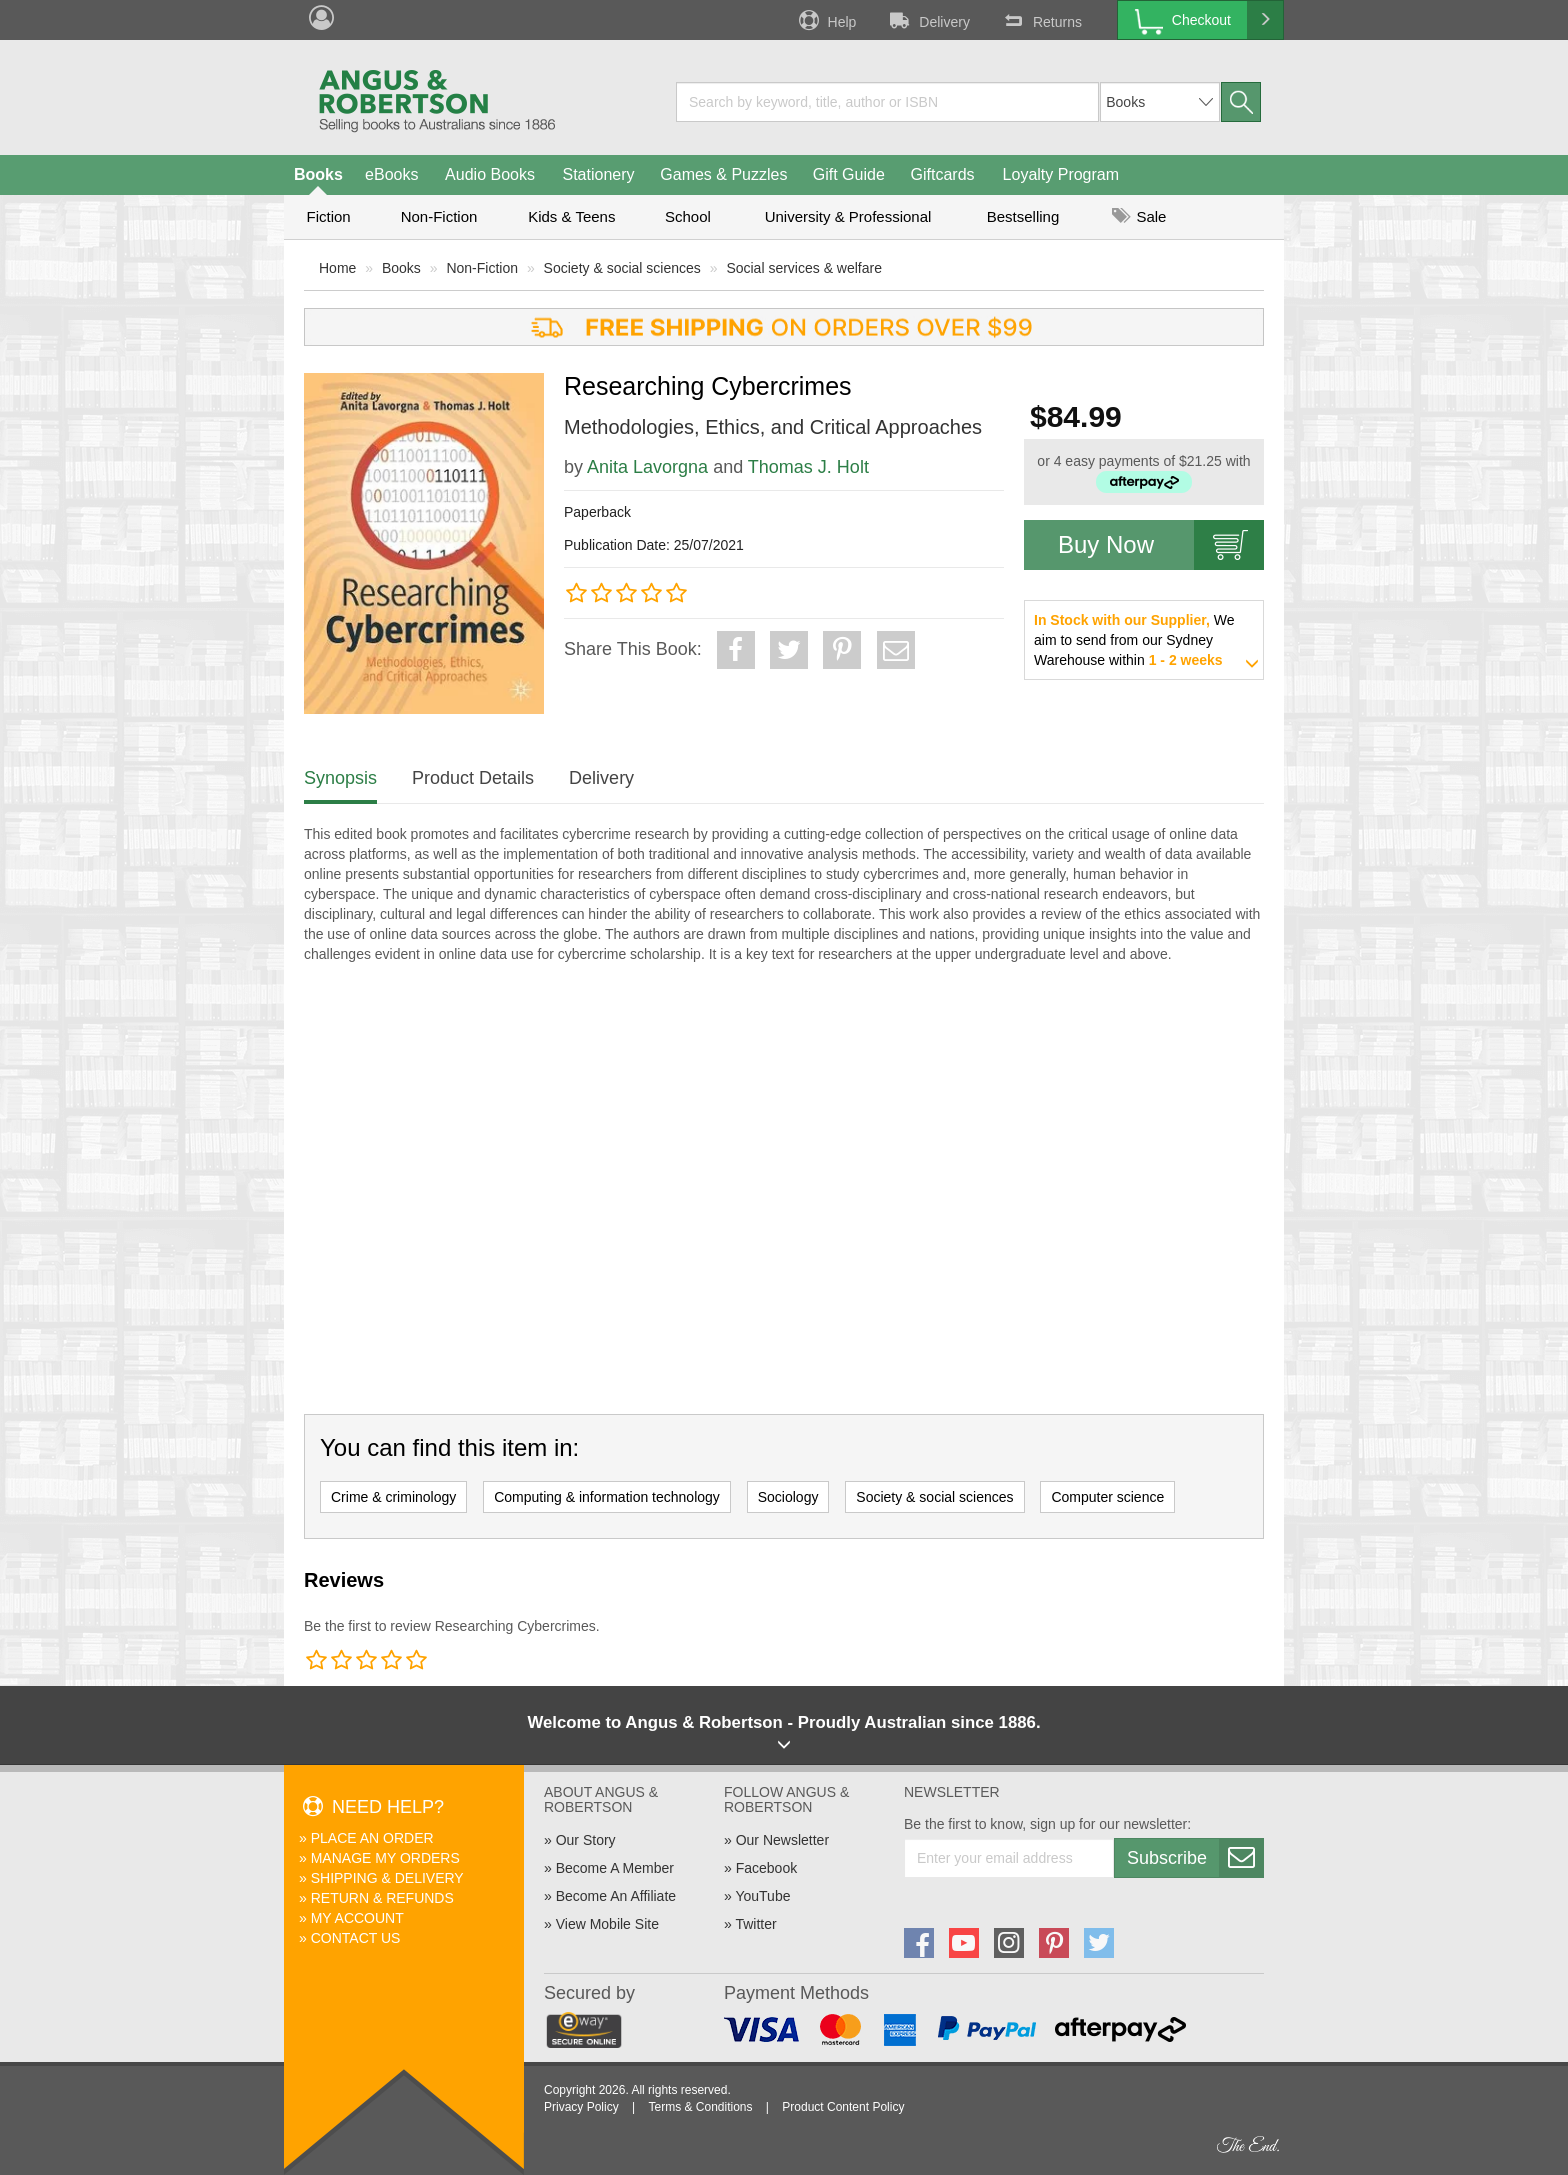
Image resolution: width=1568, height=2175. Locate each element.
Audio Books (490, 174)
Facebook (766, 1868)
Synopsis (340, 778)
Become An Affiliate (616, 1896)
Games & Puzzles (723, 174)
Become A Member (615, 1868)
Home (337, 268)
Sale (1139, 216)
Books (318, 174)
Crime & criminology (393, 1497)
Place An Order (372, 1838)
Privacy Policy (581, 2107)
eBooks (391, 174)
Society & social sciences (622, 268)
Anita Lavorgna (647, 467)
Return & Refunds (382, 1898)
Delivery (928, 20)
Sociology (788, 1497)
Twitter (755, 1924)
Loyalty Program (1061, 174)
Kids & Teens (571, 216)
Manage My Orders (385, 1858)
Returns (1041, 20)
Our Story (586, 1840)
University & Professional (848, 216)
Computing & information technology (607, 1497)
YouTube (762, 1896)
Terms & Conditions (700, 2107)
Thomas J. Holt (808, 467)
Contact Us (356, 1938)
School (688, 216)
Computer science (1107, 1497)
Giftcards (943, 174)
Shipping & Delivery (387, 1878)
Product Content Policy (843, 2107)
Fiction (328, 216)
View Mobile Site (607, 1924)
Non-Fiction (439, 216)
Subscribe (1195, 1858)
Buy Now (1161, 545)
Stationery (598, 174)
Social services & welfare (804, 268)
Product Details (473, 778)
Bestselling (1023, 216)
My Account (357, 1918)
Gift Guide (849, 174)
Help (826, 20)
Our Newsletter (782, 1840)
